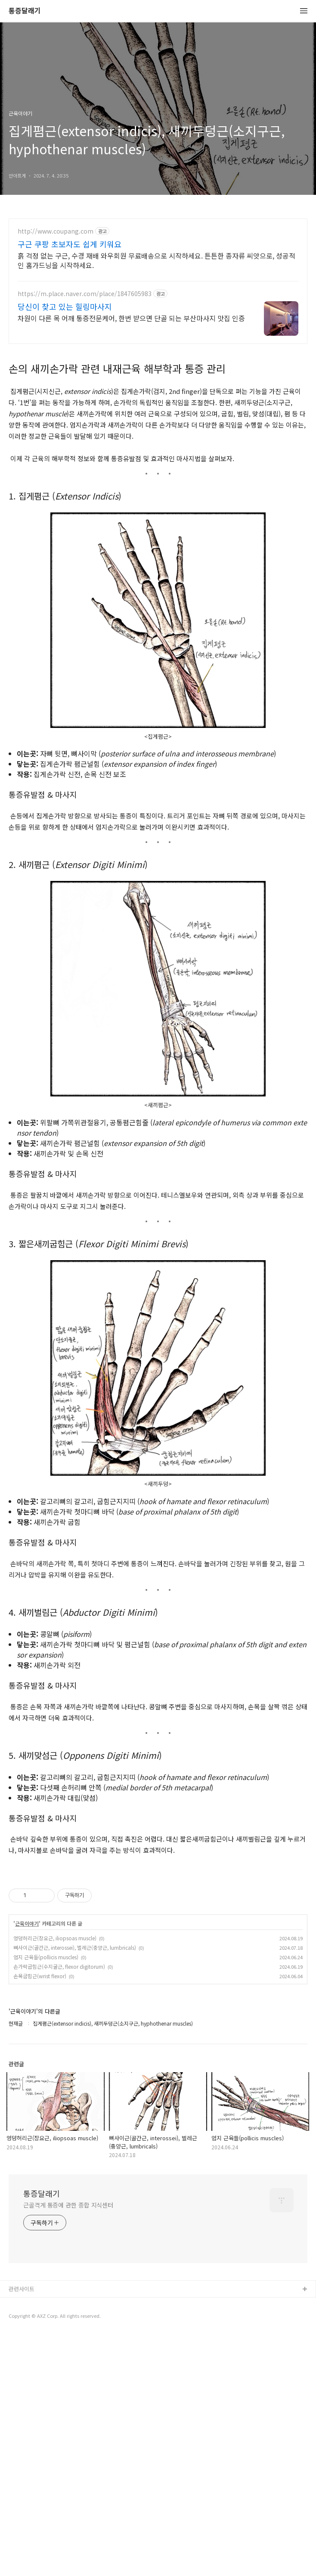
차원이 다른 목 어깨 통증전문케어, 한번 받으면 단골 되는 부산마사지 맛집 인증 (131, 318)
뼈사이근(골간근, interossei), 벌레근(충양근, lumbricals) (74, 2068)
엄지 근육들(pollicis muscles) (45, 2077)
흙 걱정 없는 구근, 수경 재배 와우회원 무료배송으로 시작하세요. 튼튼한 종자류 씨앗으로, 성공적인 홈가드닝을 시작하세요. (156, 260)
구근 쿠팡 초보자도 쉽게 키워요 (69, 244)
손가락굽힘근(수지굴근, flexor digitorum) (59, 2087)
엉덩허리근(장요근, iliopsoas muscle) (54, 2058)
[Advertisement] (158, 1924)
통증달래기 (25, 11)
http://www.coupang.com (55, 231)
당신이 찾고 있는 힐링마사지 (65, 306)
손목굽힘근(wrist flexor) (39, 2096)
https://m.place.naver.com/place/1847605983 (85, 293)
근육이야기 (27, 2044)
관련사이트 (21, 2409)
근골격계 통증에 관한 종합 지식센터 (68, 2325)
